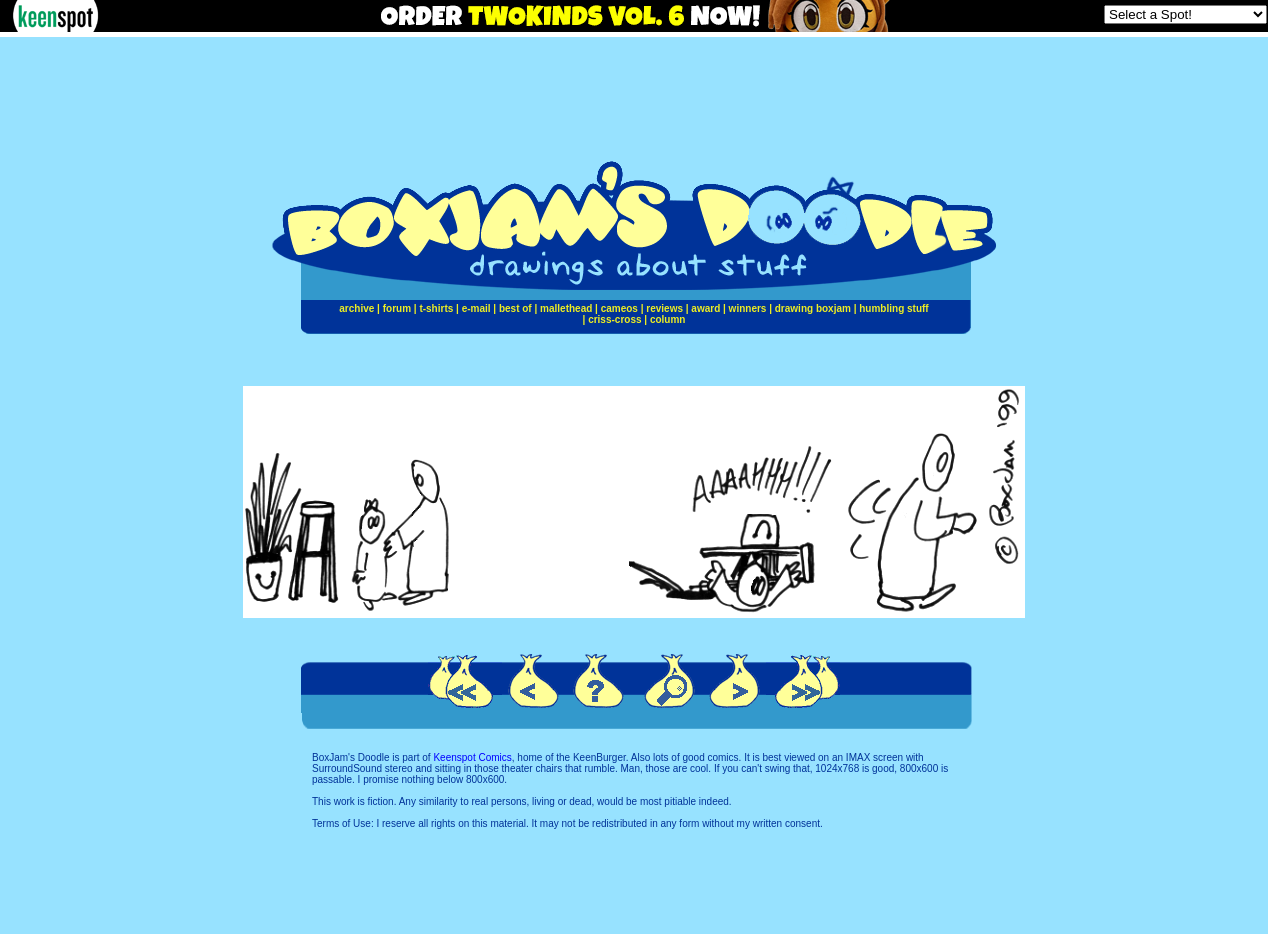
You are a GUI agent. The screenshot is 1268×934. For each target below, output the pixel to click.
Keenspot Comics (472, 757)
